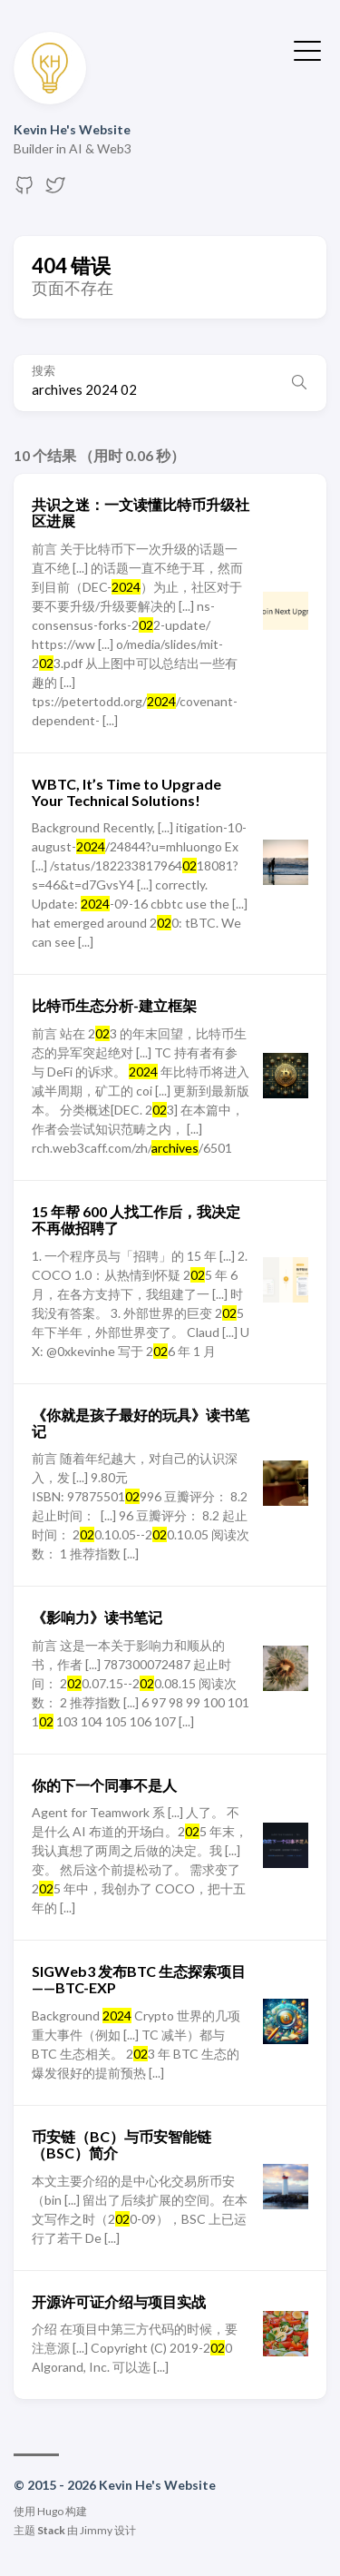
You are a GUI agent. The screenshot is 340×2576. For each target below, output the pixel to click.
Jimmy (96, 2530)
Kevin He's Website (72, 129)
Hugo (50, 2511)
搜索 (43, 371)
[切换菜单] (307, 49)
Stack (51, 2530)
